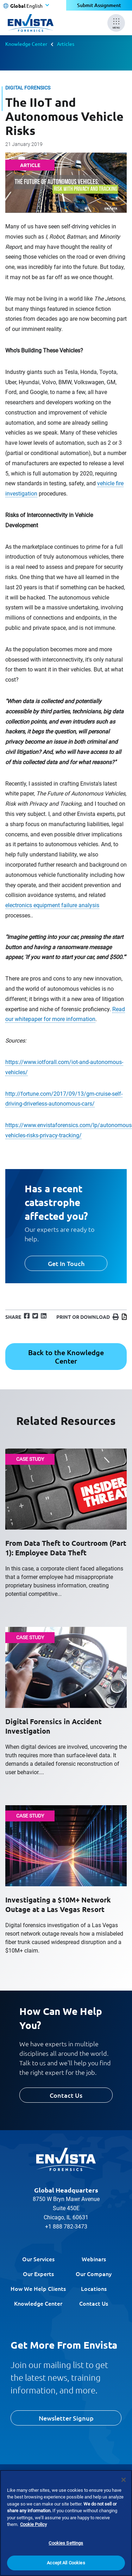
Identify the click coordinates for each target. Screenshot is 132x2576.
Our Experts (38, 2273)
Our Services (38, 2259)
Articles (65, 44)
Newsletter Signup (66, 2418)
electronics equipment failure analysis (52, 905)
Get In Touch (66, 1263)
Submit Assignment (99, 5)
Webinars (94, 2259)
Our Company (94, 2273)
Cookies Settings (66, 2543)
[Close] (123, 2480)
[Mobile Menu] (116, 23)
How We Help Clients (38, 2288)
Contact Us (66, 2095)
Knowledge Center (26, 44)
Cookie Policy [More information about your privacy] (33, 2524)
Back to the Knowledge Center (66, 1356)
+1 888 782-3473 (66, 2226)
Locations (94, 2288)
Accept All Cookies (66, 2562)
